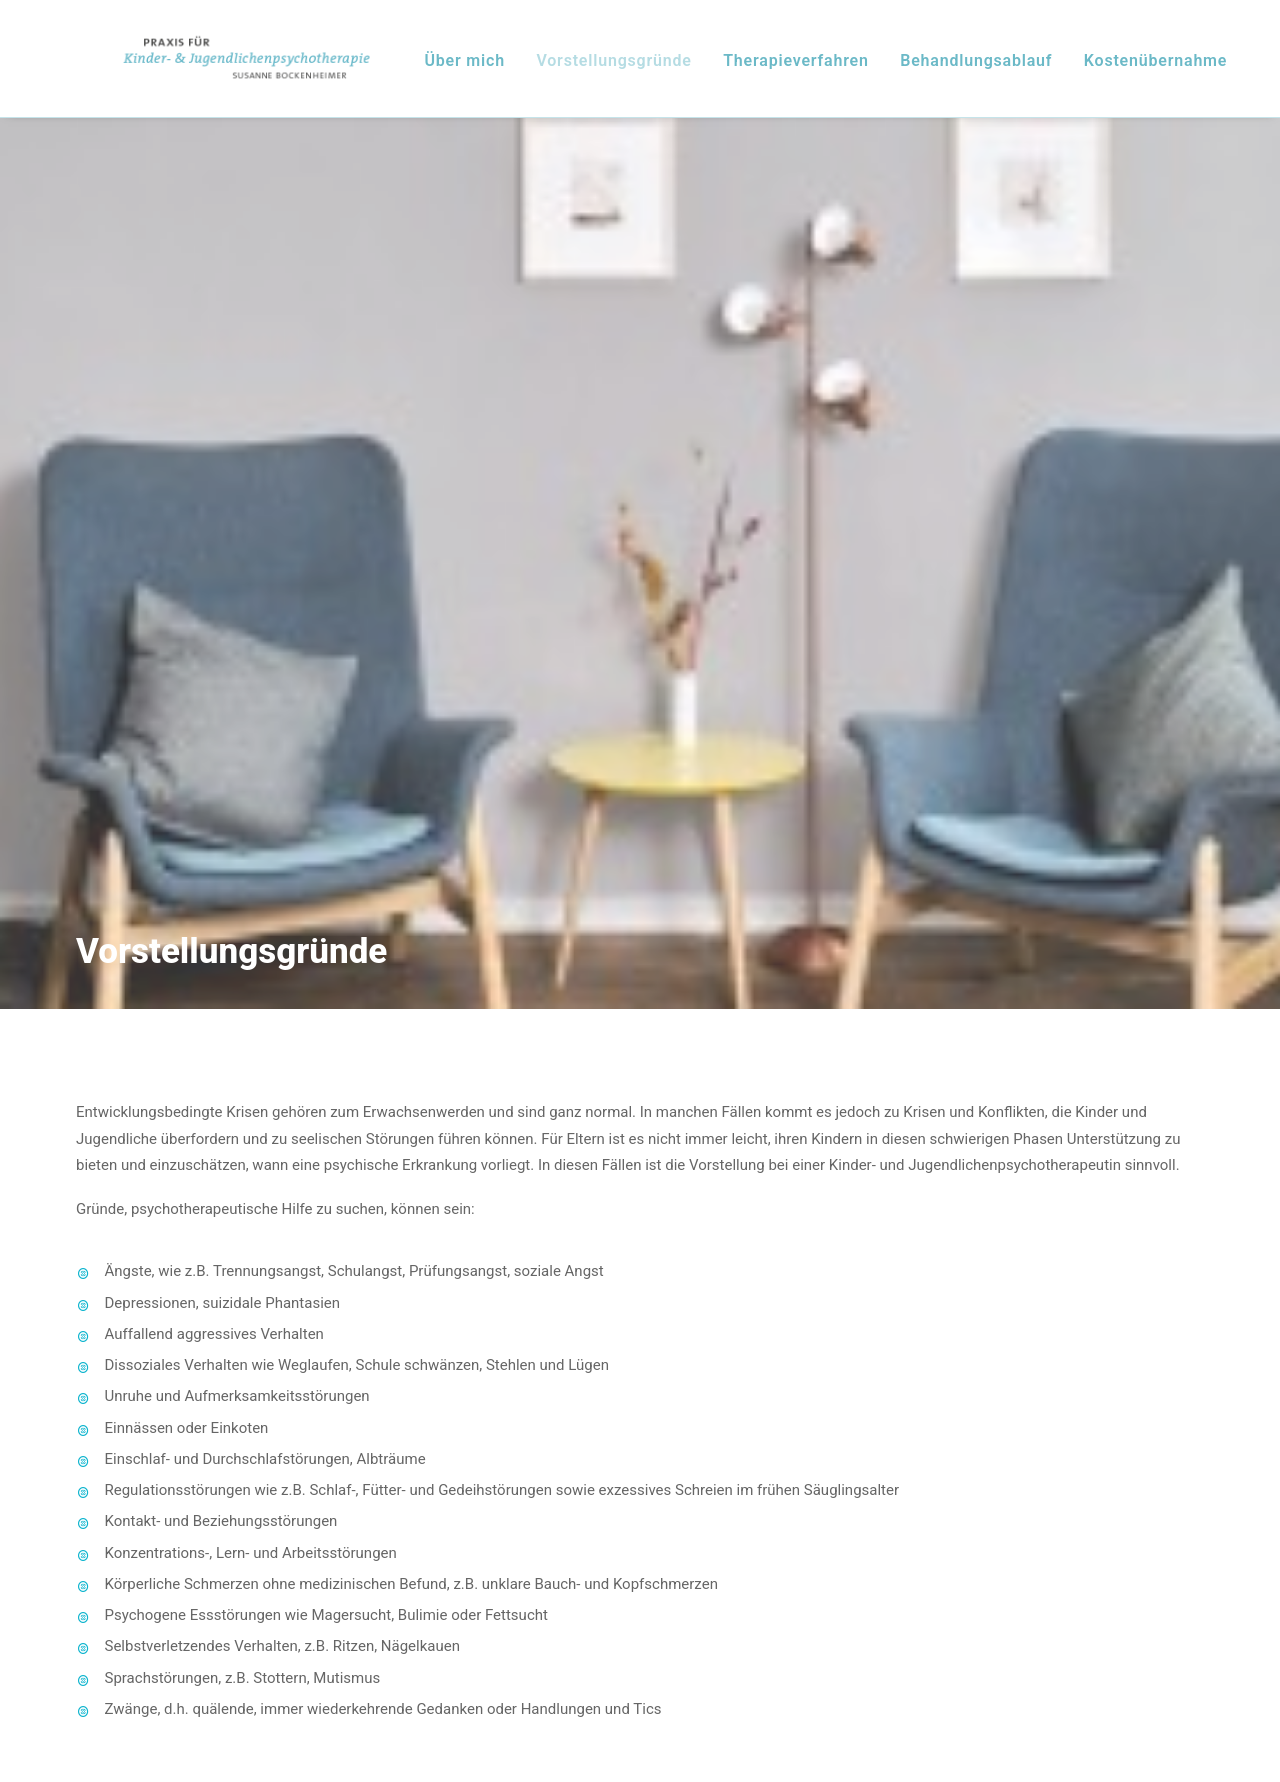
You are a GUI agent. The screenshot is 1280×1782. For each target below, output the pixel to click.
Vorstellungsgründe (658, 69)
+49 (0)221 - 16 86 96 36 (231, 1434)
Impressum (349, 1668)
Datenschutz (931, 1668)
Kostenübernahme (1199, 69)
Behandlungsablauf (1021, 69)
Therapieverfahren (841, 69)
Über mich (509, 69)
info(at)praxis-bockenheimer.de (256, 1484)
